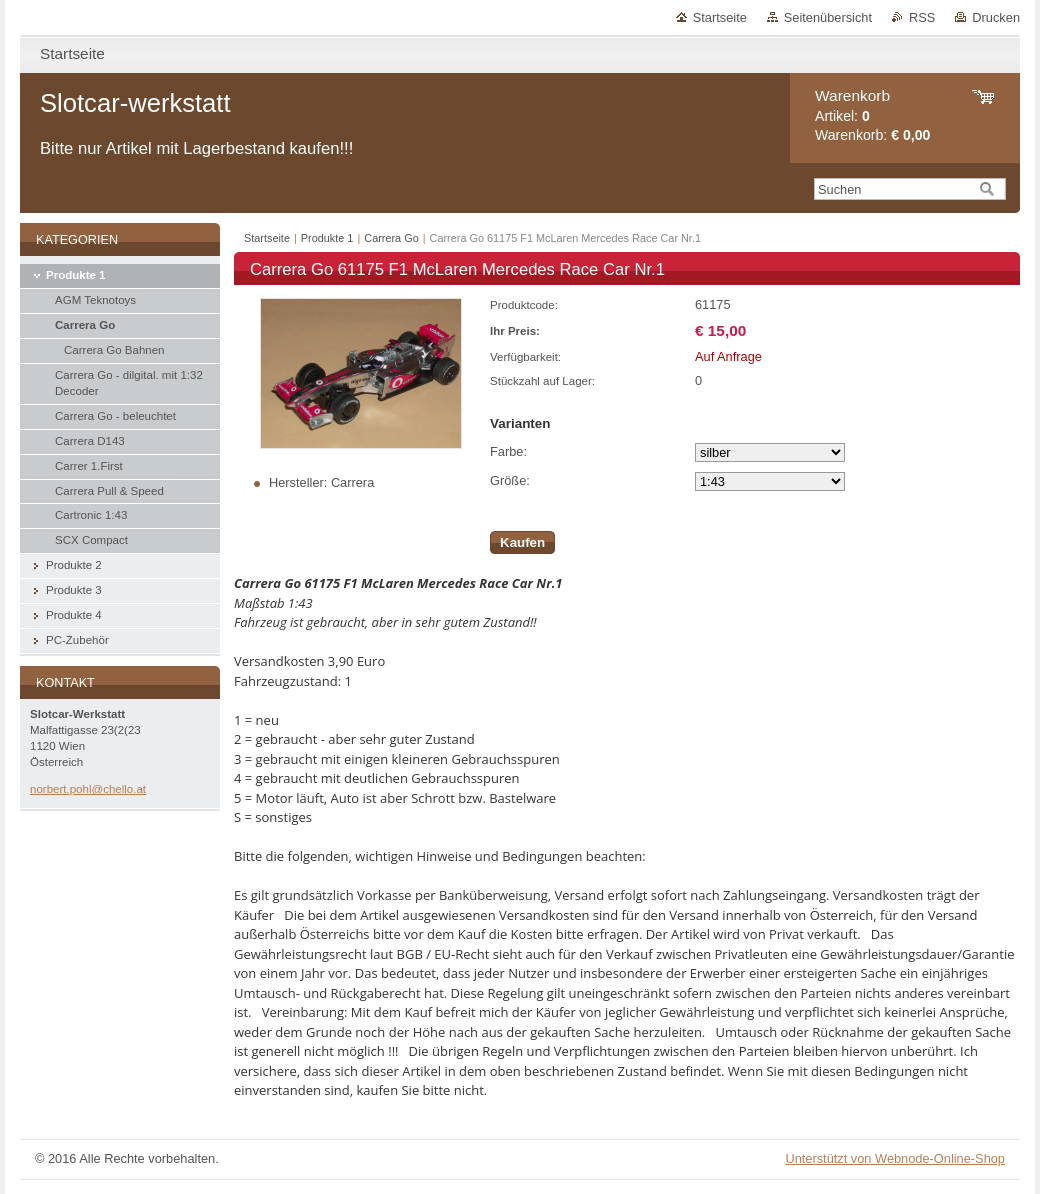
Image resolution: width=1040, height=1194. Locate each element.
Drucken (996, 17)
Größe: (510, 480)
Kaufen (522, 542)
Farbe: (508, 451)
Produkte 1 (327, 238)
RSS (922, 17)
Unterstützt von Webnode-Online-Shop (895, 1158)
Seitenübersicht (828, 17)
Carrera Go (391, 238)
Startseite (720, 17)
